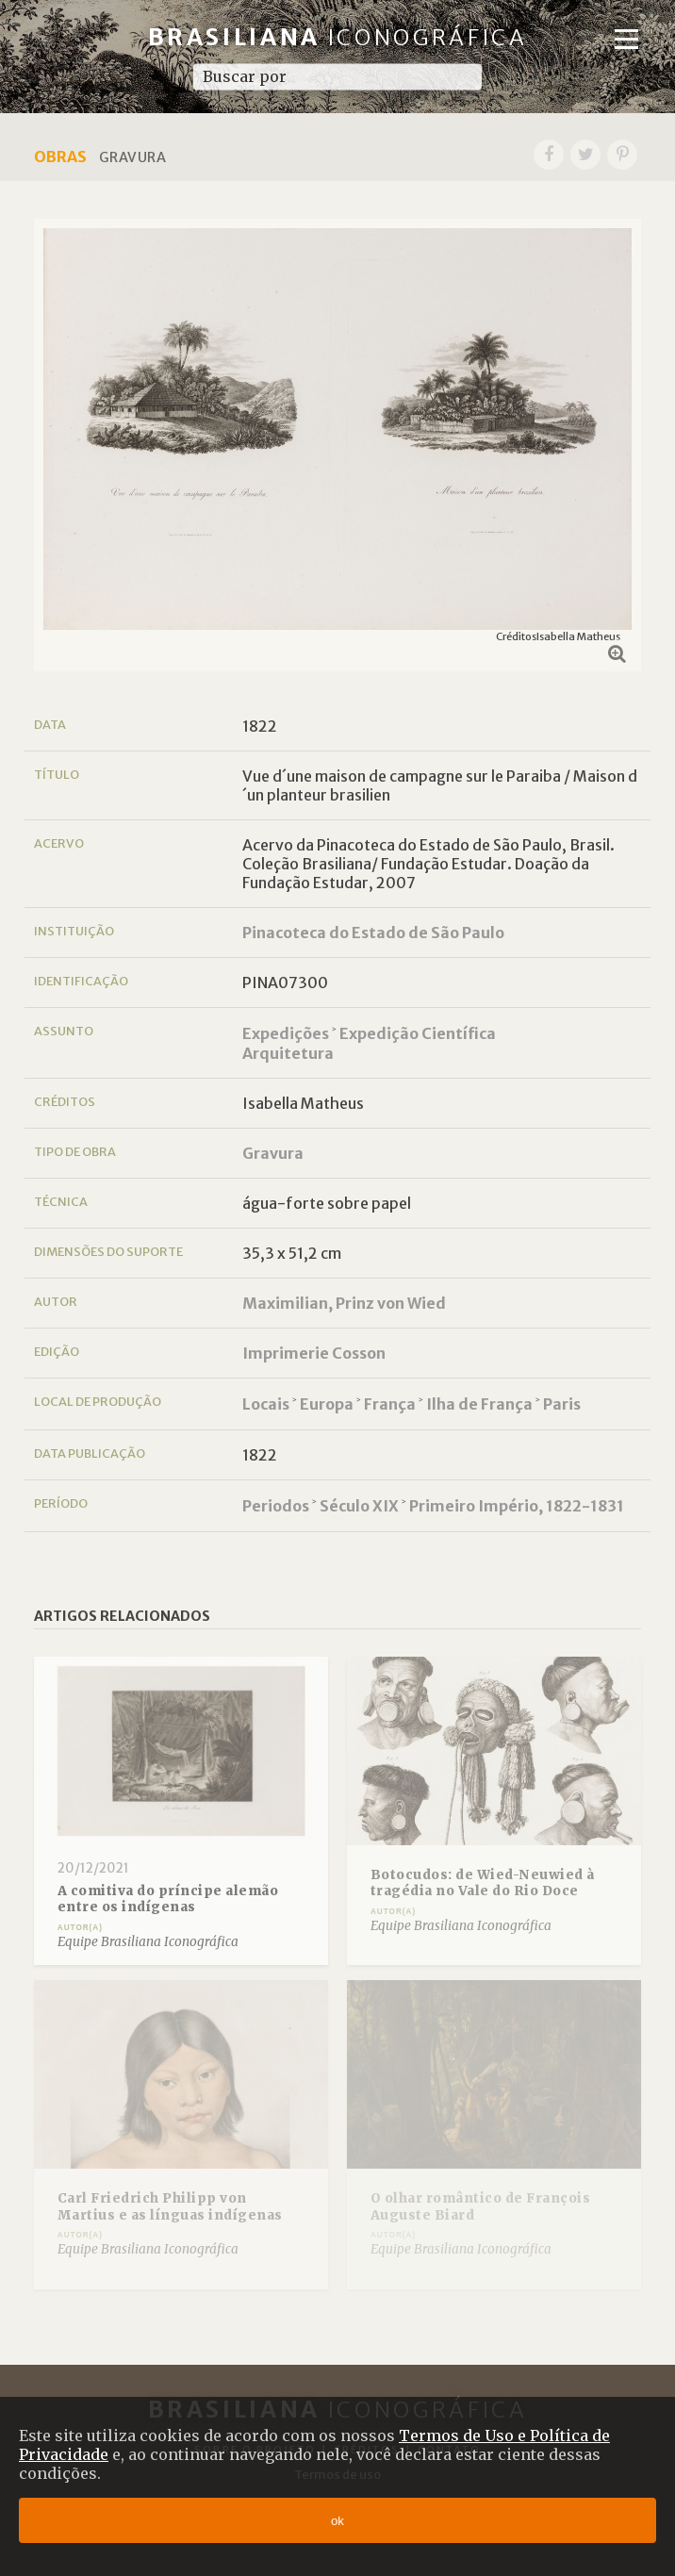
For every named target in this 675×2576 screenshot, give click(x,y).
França (390, 1404)
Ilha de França (479, 1404)
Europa (327, 1404)
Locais (265, 1404)
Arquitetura (288, 1053)
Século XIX (359, 1505)
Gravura (273, 1153)
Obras (60, 156)
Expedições (285, 1033)
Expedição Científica (417, 1033)
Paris (562, 1404)
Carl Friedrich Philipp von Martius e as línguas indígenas (170, 2206)
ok (337, 2521)
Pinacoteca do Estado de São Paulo (373, 932)
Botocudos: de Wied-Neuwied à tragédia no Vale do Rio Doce (482, 1883)
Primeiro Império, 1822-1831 (516, 1505)
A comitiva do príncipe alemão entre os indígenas (168, 1899)
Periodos (275, 1505)
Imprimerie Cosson (314, 1353)
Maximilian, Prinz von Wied (344, 1303)
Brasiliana (338, 37)
